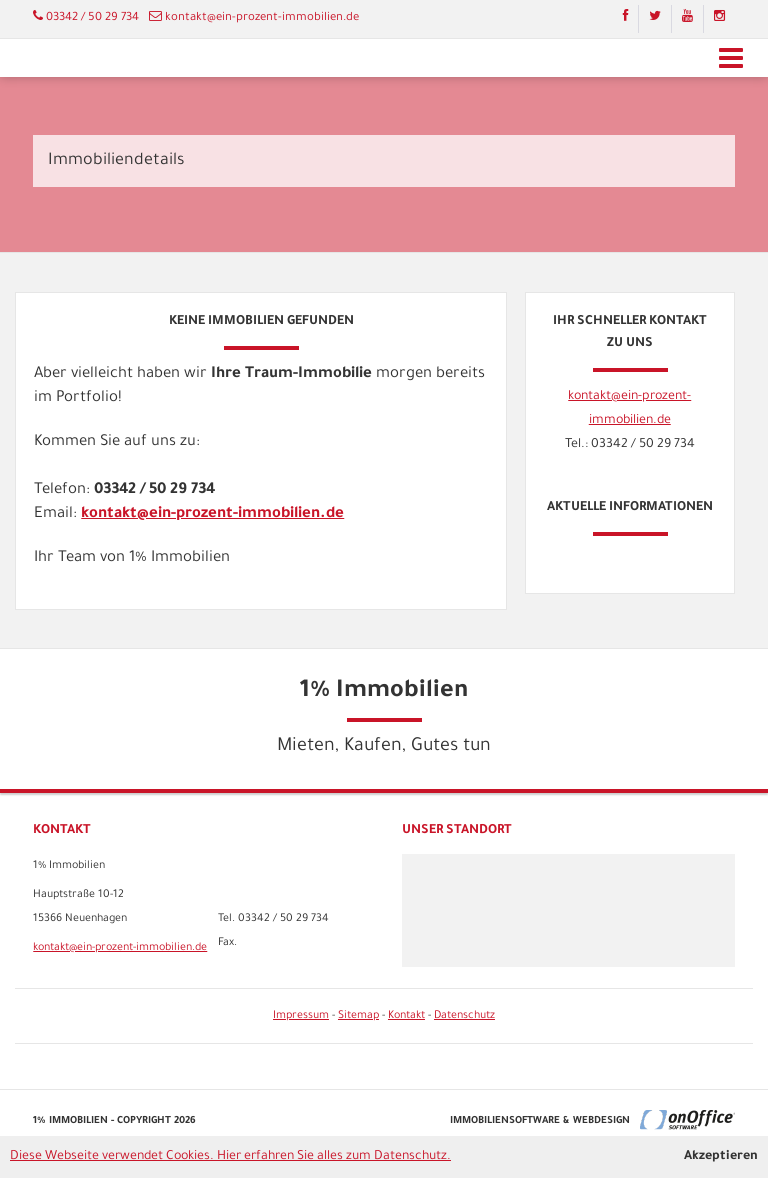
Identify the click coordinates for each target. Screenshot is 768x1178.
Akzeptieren (721, 1157)
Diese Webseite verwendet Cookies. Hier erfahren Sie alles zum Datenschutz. (230, 1157)
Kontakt (406, 1016)
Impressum (301, 1016)
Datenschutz (464, 1016)
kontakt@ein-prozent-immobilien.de (262, 18)
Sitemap (358, 1016)
